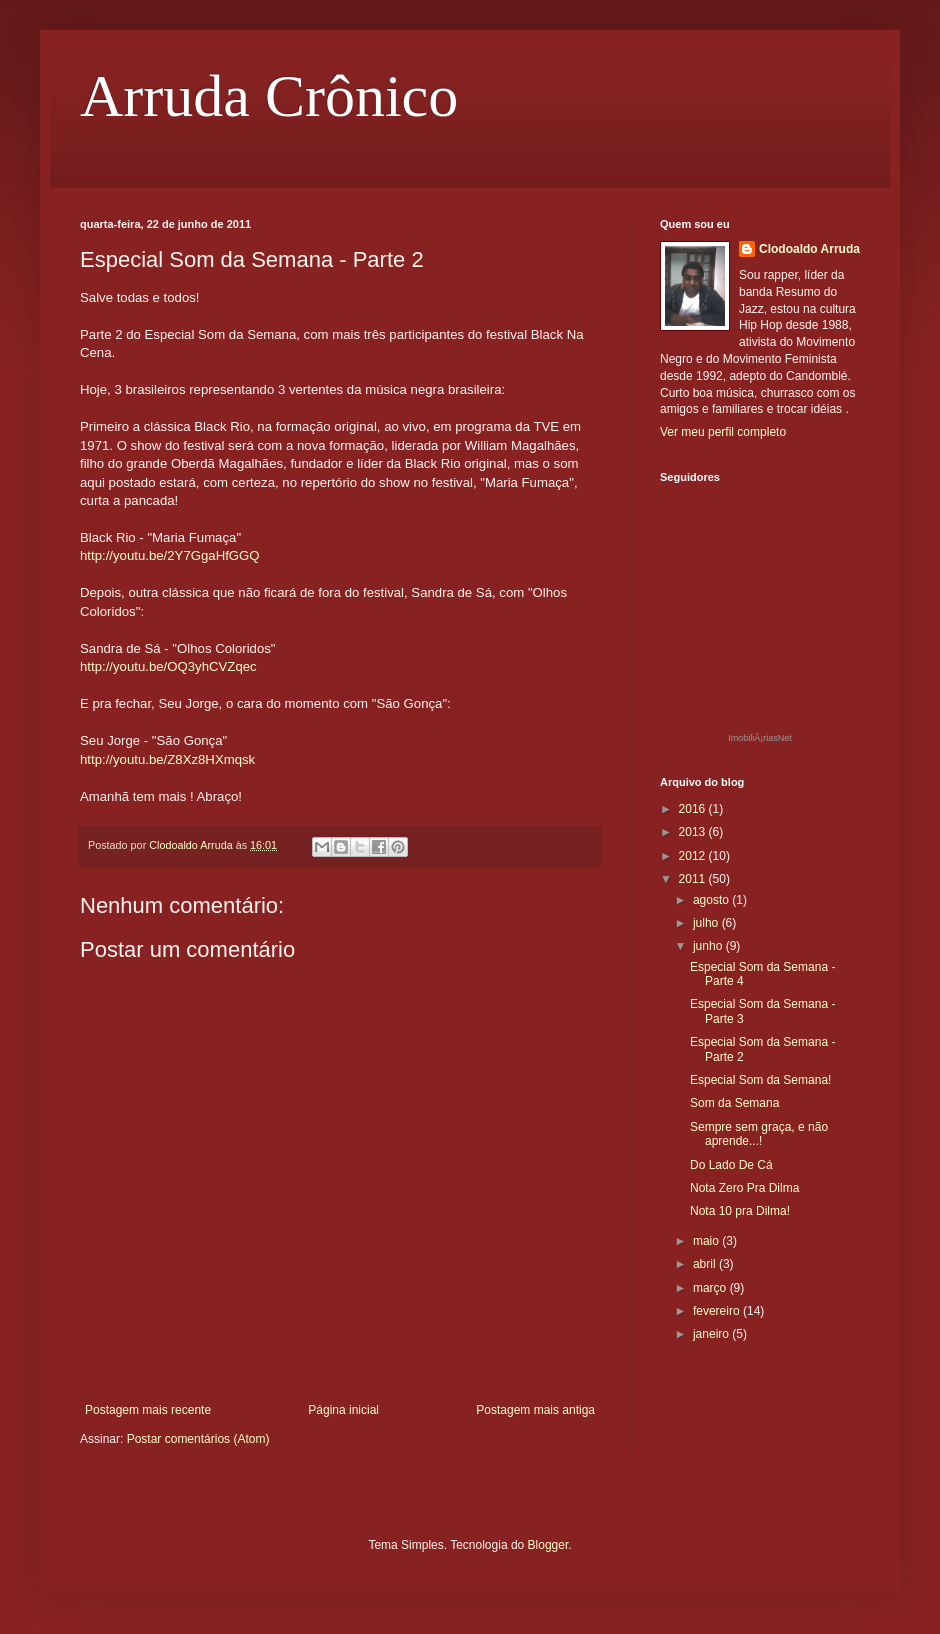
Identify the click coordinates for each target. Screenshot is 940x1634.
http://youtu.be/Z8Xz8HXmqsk (167, 759)
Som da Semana (734, 1103)
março (711, 1288)
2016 (694, 809)
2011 (694, 879)
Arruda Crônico (269, 96)
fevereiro (718, 1311)
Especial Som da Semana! (760, 1080)
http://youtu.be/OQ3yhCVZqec (168, 666)
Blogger (548, 1545)
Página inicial (343, 1410)
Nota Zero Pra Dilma (744, 1188)
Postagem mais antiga (535, 1410)
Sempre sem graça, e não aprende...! (759, 1134)
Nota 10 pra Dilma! (740, 1211)
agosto (712, 900)
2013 (694, 832)
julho (707, 923)
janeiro (712, 1334)
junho (709, 946)
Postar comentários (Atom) (198, 1439)
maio (707, 1241)
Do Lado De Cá (731, 1165)
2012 (694, 856)
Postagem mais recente (148, 1410)
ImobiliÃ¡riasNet (760, 738)
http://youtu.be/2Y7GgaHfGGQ (170, 555)
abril (706, 1264)
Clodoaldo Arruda (809, 249)
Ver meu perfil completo (723, 432)
